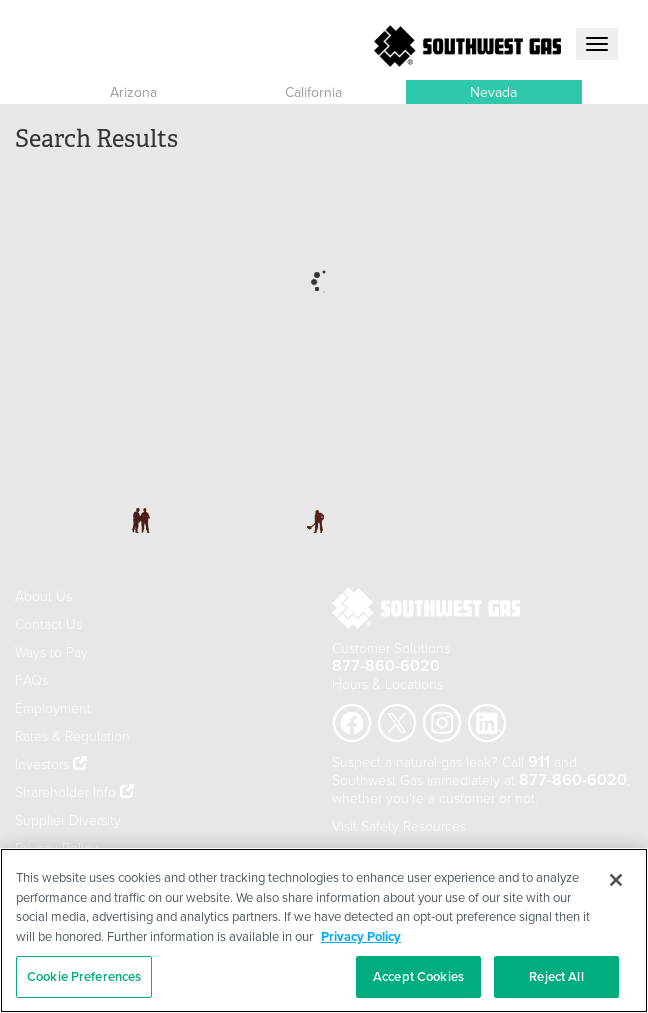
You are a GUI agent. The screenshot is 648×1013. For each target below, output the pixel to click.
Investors (44, 763)
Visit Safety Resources (399, 825)
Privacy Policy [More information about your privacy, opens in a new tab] (361, 936)
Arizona (133, 92)
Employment (53, 707)
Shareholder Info (65, 791)
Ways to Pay (51, 651)
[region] (324, 930)
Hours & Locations (387, 683)
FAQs (31, 679)
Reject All (556, 976)
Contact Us (48, 623)
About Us (43, 595)
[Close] (616, 880)
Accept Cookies (418, 976)
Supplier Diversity (68, 819)
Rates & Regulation (72, 735)
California (313, 92)
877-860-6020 (386, 665)
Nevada (493, 92)
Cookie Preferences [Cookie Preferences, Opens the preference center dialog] (84, 976)
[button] (133, 92)
